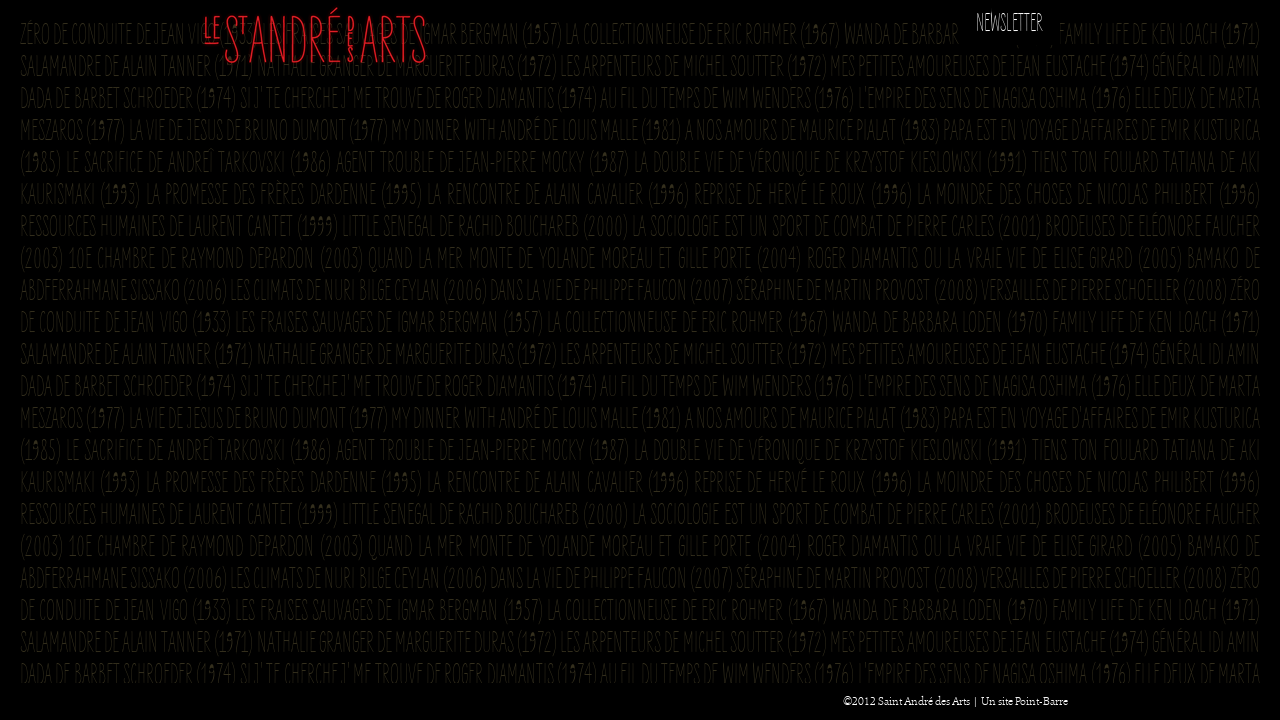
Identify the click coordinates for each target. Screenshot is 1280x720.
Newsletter (1009, 24)
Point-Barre (1041, 701)
